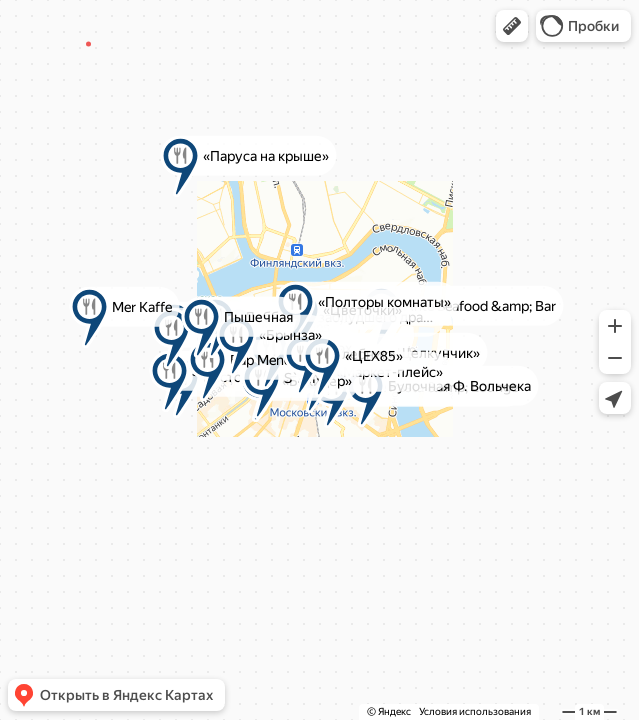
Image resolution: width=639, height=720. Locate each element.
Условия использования (475, 711)
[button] (512, 26)
